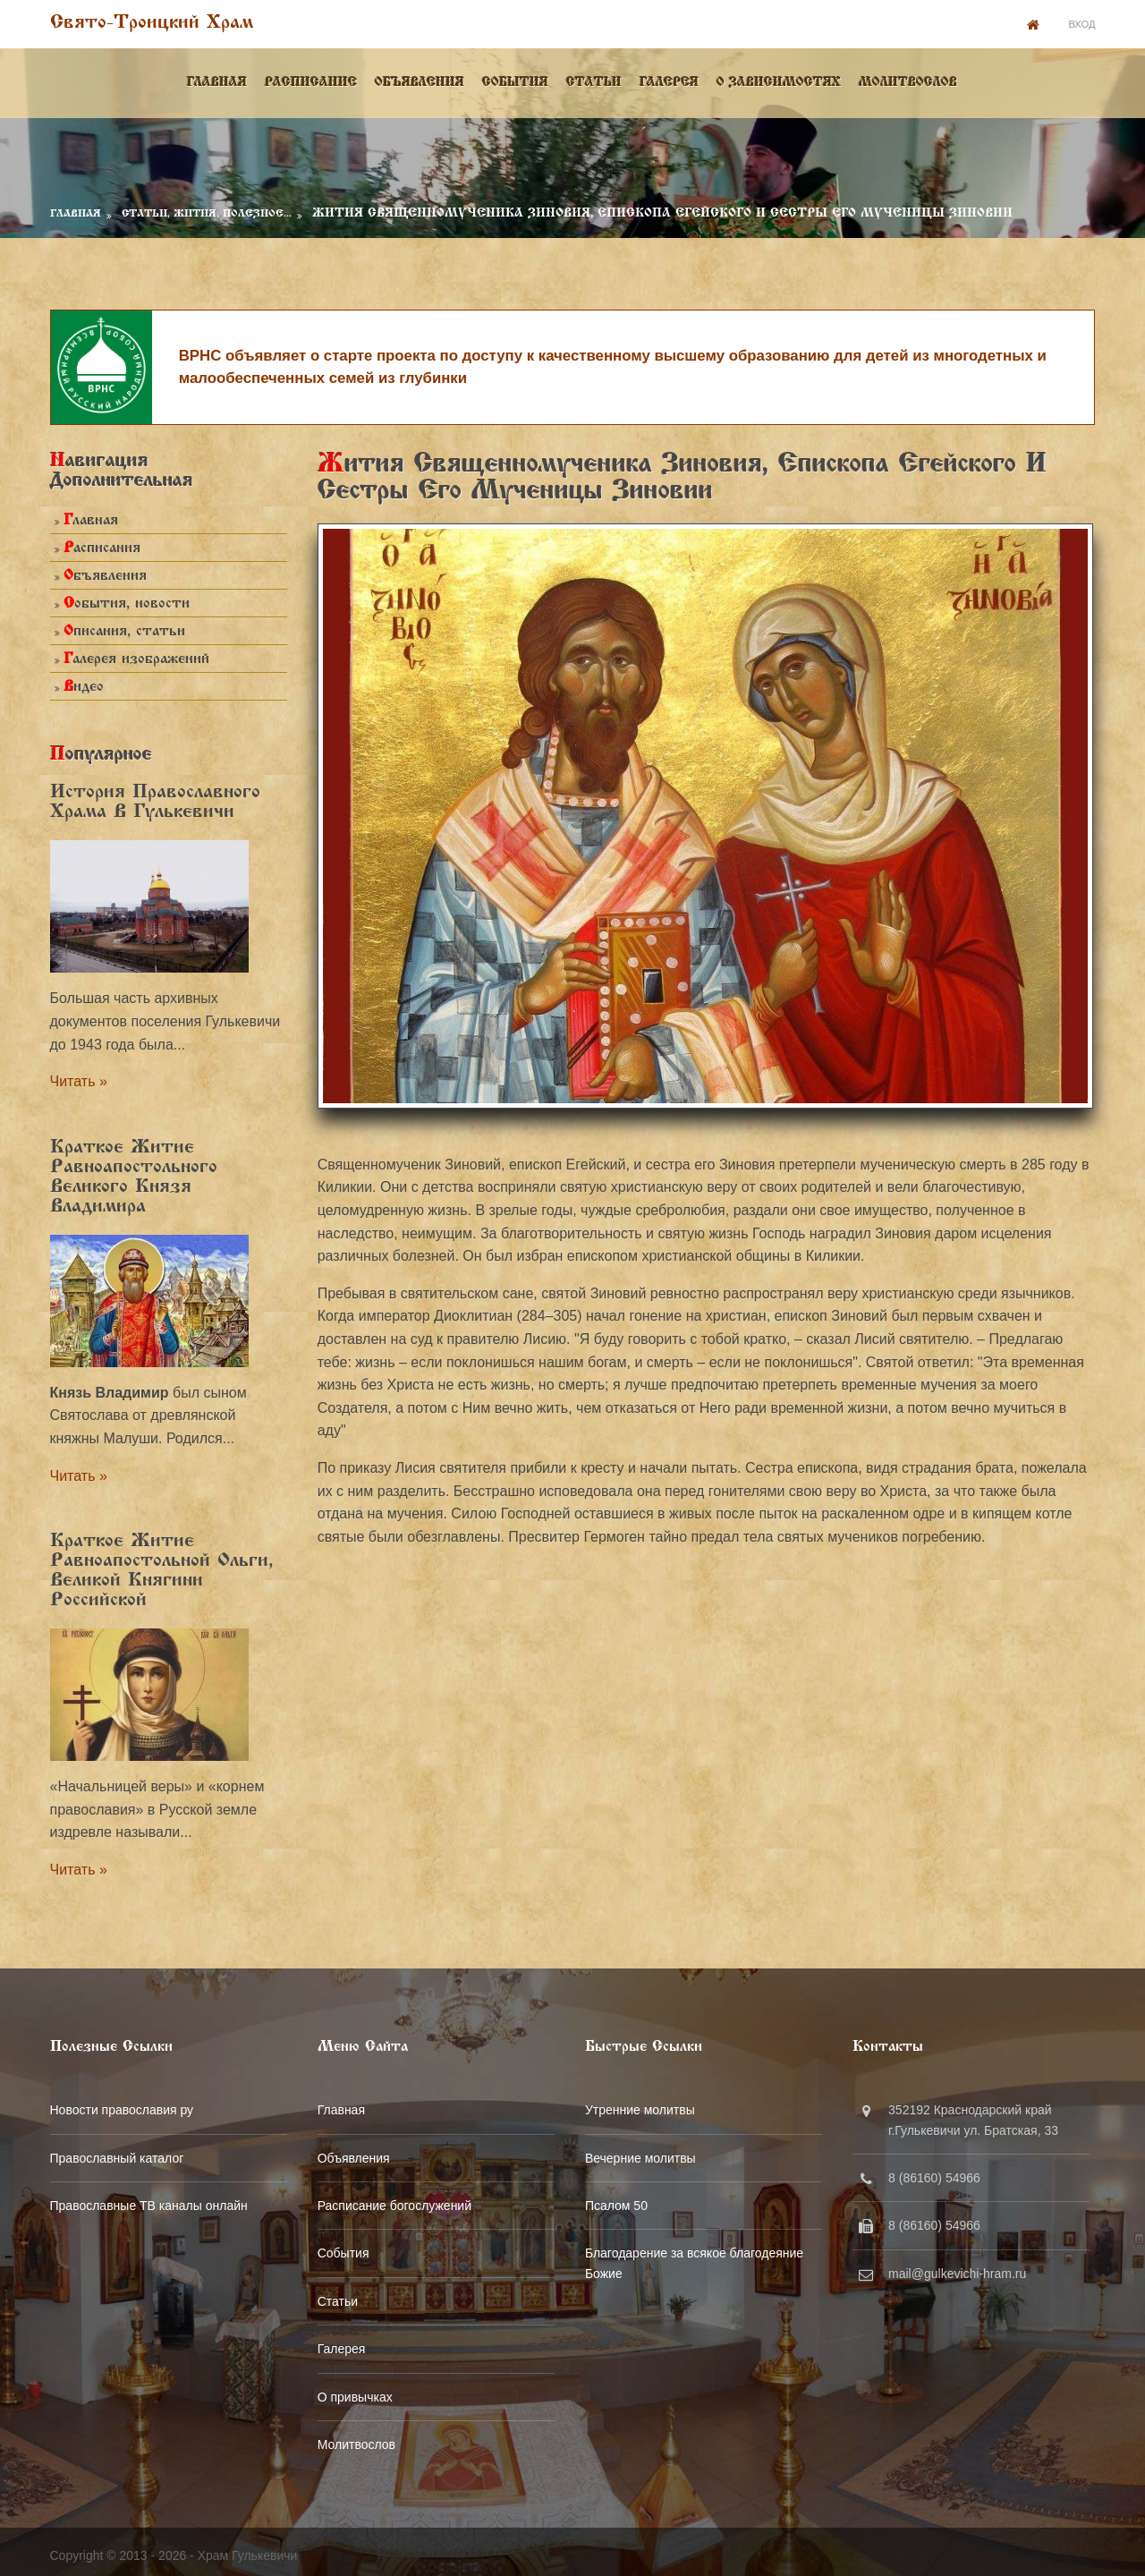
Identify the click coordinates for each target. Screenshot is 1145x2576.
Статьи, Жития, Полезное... (206, 208)
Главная (218, 79)
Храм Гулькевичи (247, 2548)
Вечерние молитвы (644, 2152)
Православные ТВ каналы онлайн (148, 2199)
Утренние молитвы (644, 2103)
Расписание (312, 79)
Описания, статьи (123, 627)
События (516, 79)
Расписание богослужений (395, 2199)
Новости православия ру (121, 2103)
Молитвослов (909, 79)
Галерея (670, 79)
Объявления (420, 79)
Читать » (77, 1076)
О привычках (356, 2391)
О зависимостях (779, 79)
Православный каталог (116, 2152)
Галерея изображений (135, 655)
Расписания (101, 544)
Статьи (595, 79)
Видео (83, 683)
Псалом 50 (620, 2199)
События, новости (126, 600)
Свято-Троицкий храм (150, 23)
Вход (1082, 23)
